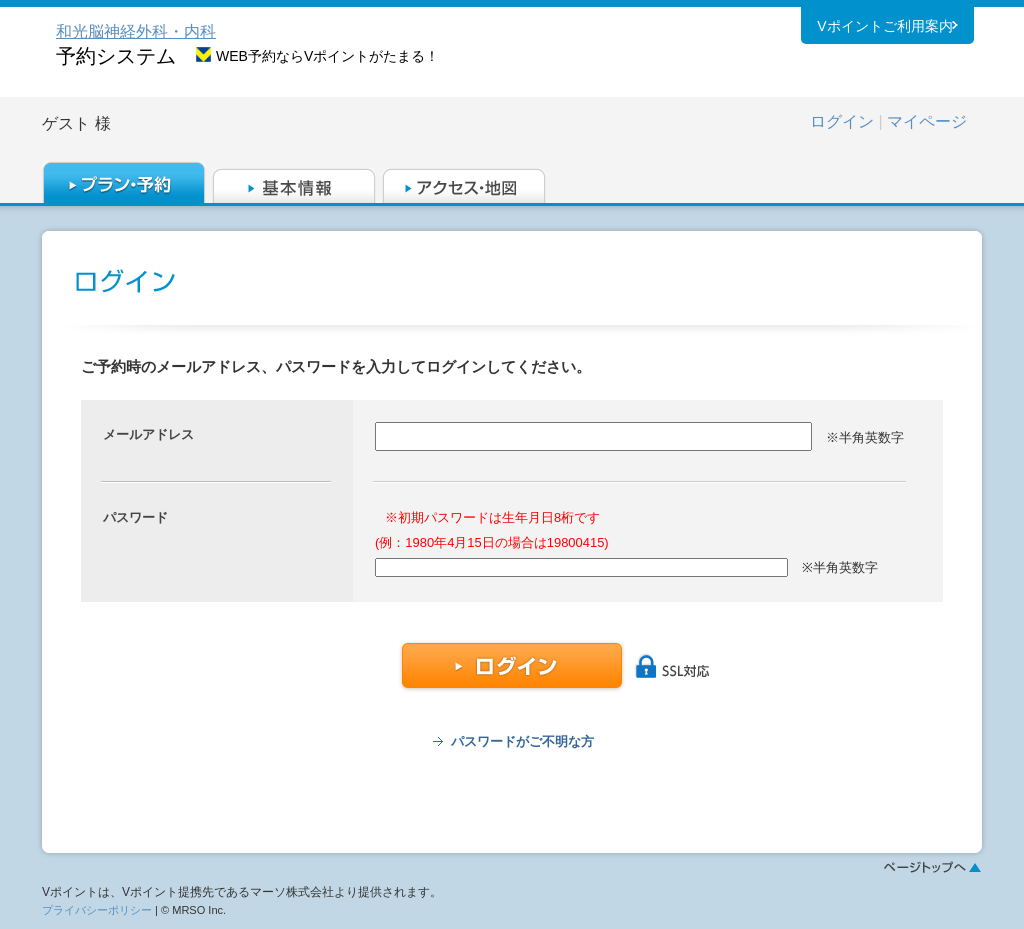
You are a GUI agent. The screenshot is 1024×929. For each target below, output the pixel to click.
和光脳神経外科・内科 (136, 31)
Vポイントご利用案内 (884, 29)
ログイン (842, 121)
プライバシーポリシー (97, 910)
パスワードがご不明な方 (522, 741)
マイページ (927, 121)
